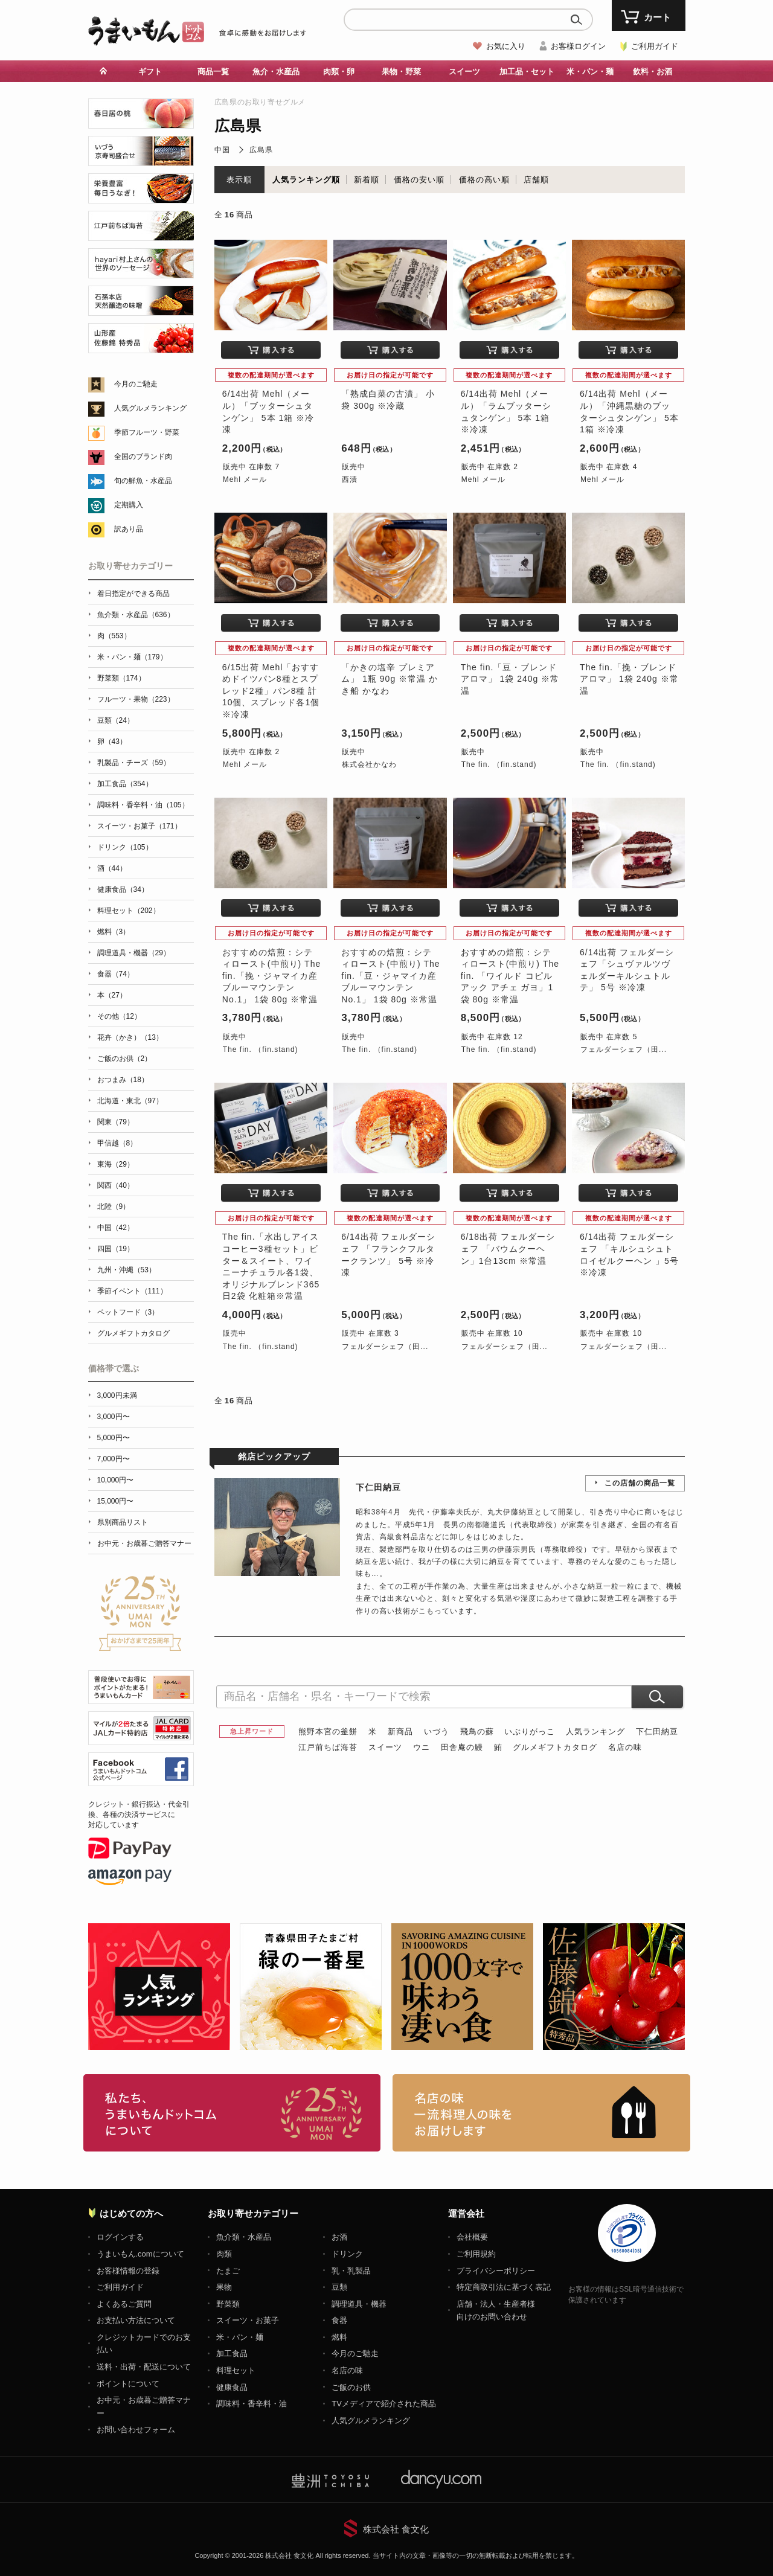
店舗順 (536, 179)
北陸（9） (113, 1206)
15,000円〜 (115, 1501)
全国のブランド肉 (143, 456)
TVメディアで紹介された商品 (384, 2403)
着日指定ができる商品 (133, 593)
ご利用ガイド (654, 46)
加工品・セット (526, 71)
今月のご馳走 (136, 384)
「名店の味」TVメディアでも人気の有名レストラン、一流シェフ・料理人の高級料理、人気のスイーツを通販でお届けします (541, 2112)
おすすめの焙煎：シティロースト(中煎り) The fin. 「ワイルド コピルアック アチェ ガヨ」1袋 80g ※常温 (510, 975)
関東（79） (115, 1122)
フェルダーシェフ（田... (623, 1049)
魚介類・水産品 (243, 2236)
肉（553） (114, 636)
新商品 (400, 1731)
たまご (228, 2270)
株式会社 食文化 (396, 2529)
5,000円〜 (113, 1438)
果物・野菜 (401, 71)
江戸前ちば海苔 (328, 1747)
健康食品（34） (123, 889)
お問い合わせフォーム (136, 2429)
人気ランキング (595, 1731)
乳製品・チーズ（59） (133, 762)
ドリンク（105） (125, 847)
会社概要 (472, 2236)
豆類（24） (115, 720)
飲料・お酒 (652, 71)
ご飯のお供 (351, 2387)
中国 (222, 150)
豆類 (339, 2287)
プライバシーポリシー (496, 2270)
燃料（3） (113, 932)
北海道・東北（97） (130, 1101)
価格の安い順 (419, 179)
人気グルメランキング (150, 408)
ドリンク (347, 2253)
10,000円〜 (115, 1480)
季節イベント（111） (132, 1291)
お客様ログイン (578, 46)
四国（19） (115, 1249)
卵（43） (112, 741)
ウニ (421, 1747)
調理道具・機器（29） (133, 953)
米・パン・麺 (590, 71)
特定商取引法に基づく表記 (504, 2287)
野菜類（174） (121, 678)
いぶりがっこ (529, 1731)
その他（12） (119, 1016)
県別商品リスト (122, 1522)
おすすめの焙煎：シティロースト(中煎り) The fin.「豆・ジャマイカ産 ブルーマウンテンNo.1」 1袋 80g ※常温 (390, 975)
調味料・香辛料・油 (251, 2403)
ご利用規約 (476, 2253)
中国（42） (115, 1227)
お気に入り (505, 46)
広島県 (261, 150)
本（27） (112, 995)
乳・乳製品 (351, 2270)
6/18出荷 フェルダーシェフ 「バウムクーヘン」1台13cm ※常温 (508, 1248)
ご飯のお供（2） (124, 1058)
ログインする (120, 2236)
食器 (339, 2320)
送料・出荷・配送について (144, 2366)
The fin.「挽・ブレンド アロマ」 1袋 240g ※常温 (629, 679)
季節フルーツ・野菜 (146, 432)
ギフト (150, 71)
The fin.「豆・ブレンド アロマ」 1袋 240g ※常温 (510, 679)
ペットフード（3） (128, 1312)
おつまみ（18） (123, 1079)
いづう (436, 1731)
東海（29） (115, 1164)
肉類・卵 (338, 71)
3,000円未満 (117, 1395)
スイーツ (464, 71)
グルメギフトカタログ (555, 1747)
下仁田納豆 (657, 1731)
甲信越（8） (117, 1143)
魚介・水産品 (276, 71)
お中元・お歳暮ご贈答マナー (144, 1543)
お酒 (339, 2236)
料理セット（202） (128, 910)
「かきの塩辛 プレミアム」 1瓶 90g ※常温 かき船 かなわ (389, 679)
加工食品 (232, 2353)
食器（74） (115, 974)
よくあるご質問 (124, 2303)
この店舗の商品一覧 (640, 1483)
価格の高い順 (484, 179)
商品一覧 (213, 71)
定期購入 (128, 505)
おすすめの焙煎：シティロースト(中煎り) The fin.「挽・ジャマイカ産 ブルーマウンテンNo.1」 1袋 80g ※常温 (271, 975)
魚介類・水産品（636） (136, 614)
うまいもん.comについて (140, 2253)
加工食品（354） (125, 784)
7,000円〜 (113, 1459)
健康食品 (232, 2387)
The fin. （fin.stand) (499, 764)
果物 (224, 2287)
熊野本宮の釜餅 (328, 1731)
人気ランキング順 (306, 179)
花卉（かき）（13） (130, 1037)
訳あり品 (128, 529)
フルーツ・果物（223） (136, 699)
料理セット (235, 2370)
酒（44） (112, 868)
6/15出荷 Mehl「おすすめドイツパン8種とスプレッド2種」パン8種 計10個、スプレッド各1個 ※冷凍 (270, 690)
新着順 (366, 179)
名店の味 (625, 1747)
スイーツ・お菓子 (247, 2320)
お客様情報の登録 (128, 2270)
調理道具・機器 (359, 2303)
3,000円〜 (113, 1416)
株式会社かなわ (369, 764)
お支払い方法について (136, 2320)
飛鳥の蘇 (477, 1731)
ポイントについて (128, 2383)
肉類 (224, 2253)
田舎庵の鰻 (462, 1747)
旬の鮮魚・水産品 (143, 480)
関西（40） (115, 1185)
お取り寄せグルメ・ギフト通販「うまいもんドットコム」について (232, 2112)
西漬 (350, 479)
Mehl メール (245, 479)
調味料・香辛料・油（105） (143, 805)
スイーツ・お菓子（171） (139, 826)
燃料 (339, 2337)
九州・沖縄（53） (126, 1270)
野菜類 (228, 2303)
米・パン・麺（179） (132, 657)
